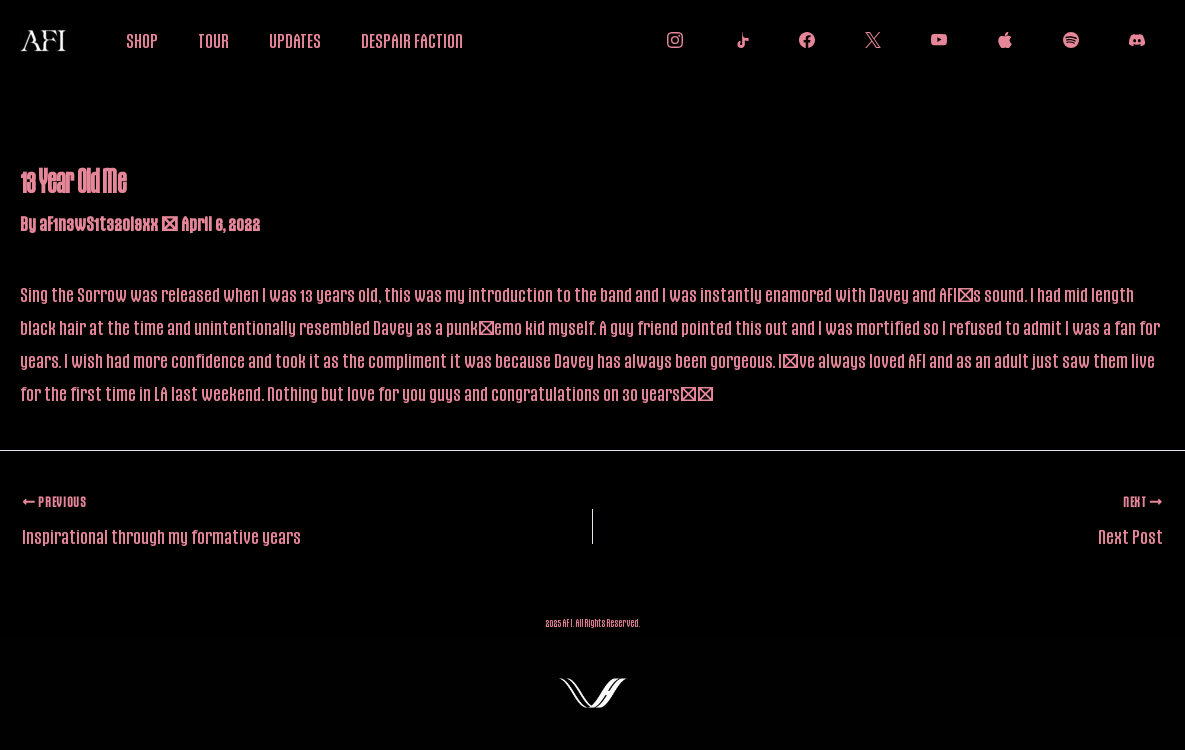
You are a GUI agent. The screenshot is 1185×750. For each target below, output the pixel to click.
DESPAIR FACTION (412, 40)
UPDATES (295, 40)
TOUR (213, 40)
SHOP (142, 40)
